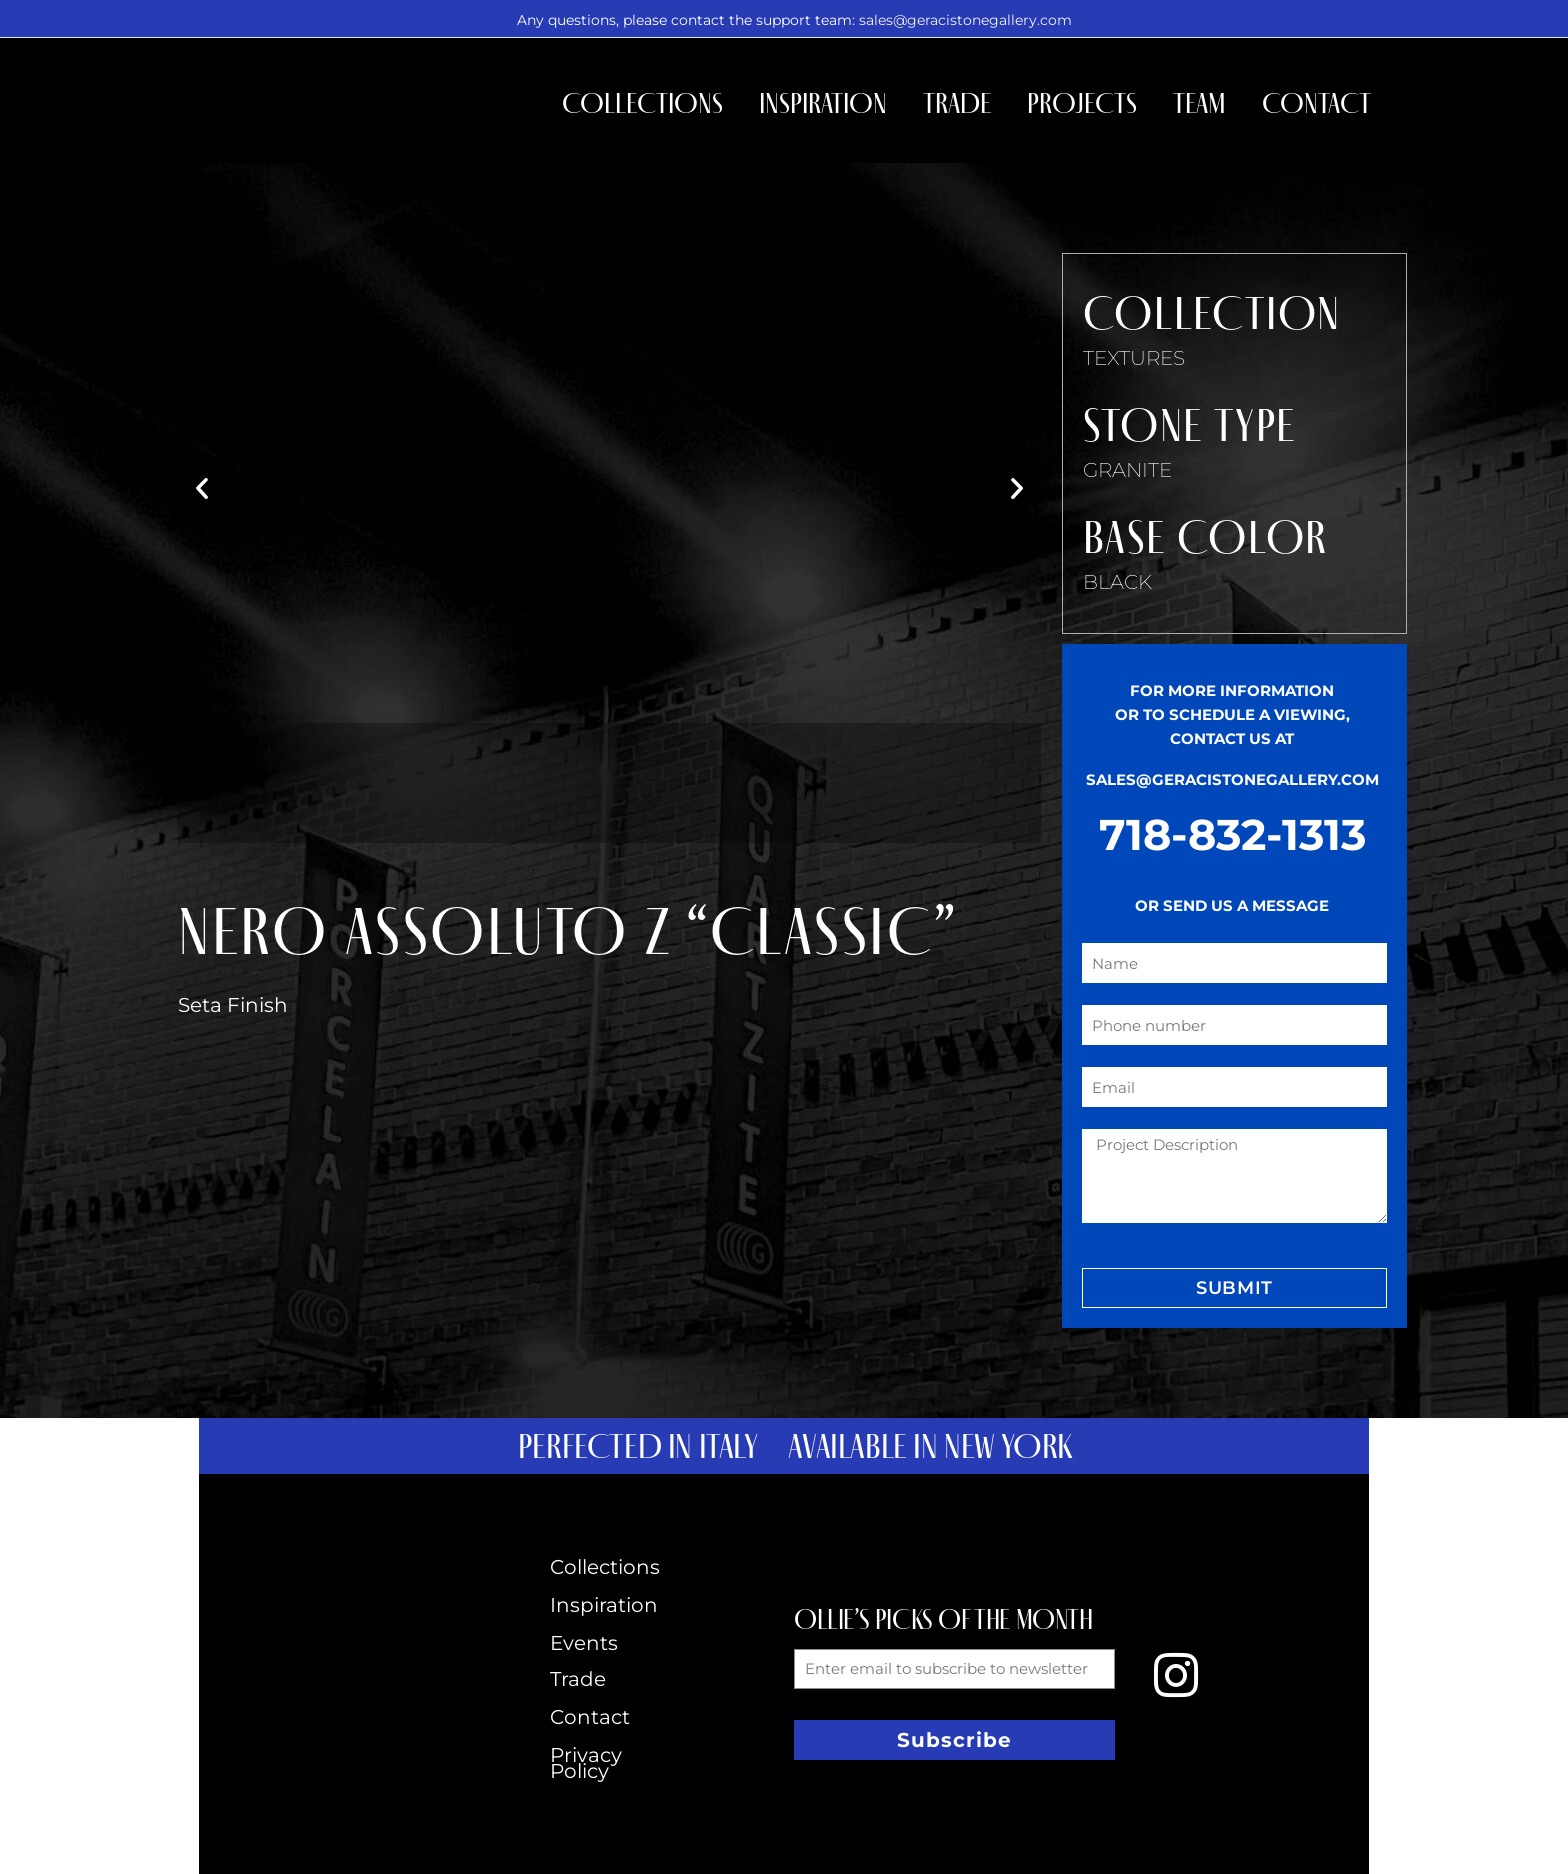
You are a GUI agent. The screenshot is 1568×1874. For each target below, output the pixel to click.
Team (1199, 103)
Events (584, 1643)
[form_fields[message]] (1234, 1176)
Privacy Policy (586, 1763)
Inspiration (823, 103)
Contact (1316, 103)
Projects (1082, 103)
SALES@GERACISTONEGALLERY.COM (1232, 779)
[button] (202, 488)
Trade (957, 103)
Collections (642, 103)
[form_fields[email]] (1234, 1087)
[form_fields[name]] (1234, 963)
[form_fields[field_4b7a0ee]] (1234, 1025)
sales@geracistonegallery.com (965, 20)
